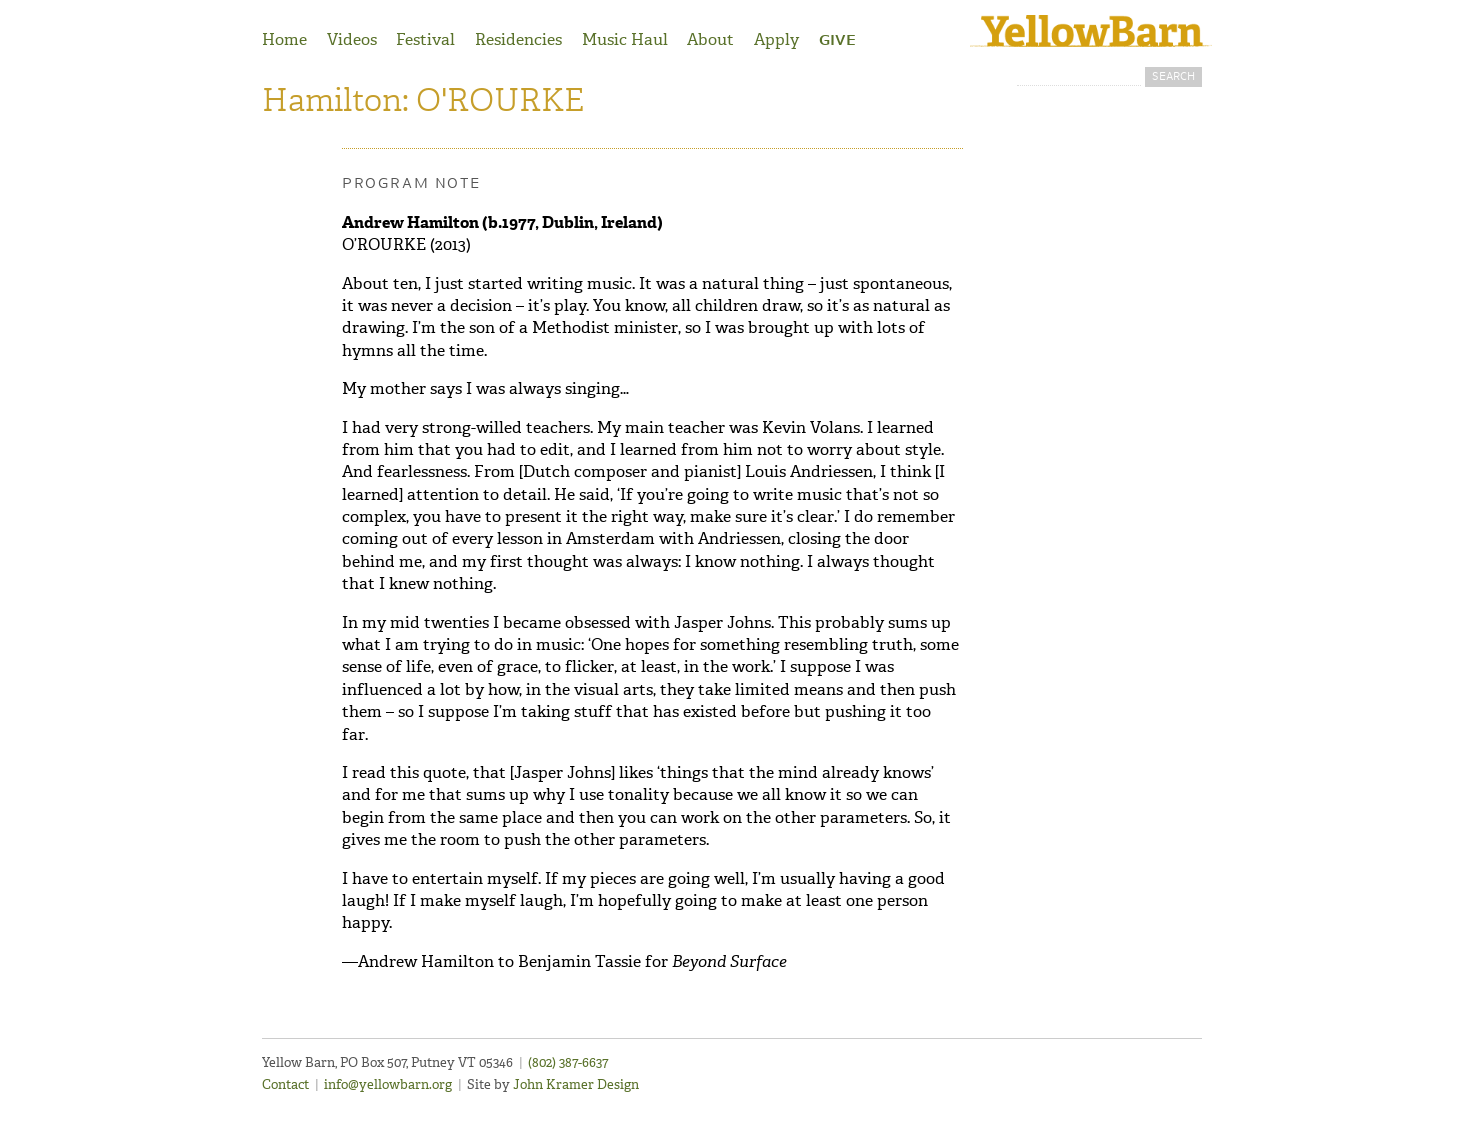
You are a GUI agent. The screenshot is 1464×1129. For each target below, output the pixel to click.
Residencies (518, 39)
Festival (425, 39)
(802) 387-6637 (568, 1062)
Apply (776, 39)
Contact (285, 1084)
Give (837, 41)
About (710, 39)
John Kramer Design (576, 1084)
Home (284, 39)
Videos (352, 39)
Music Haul (625, 39)
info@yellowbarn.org (388, 1084)
